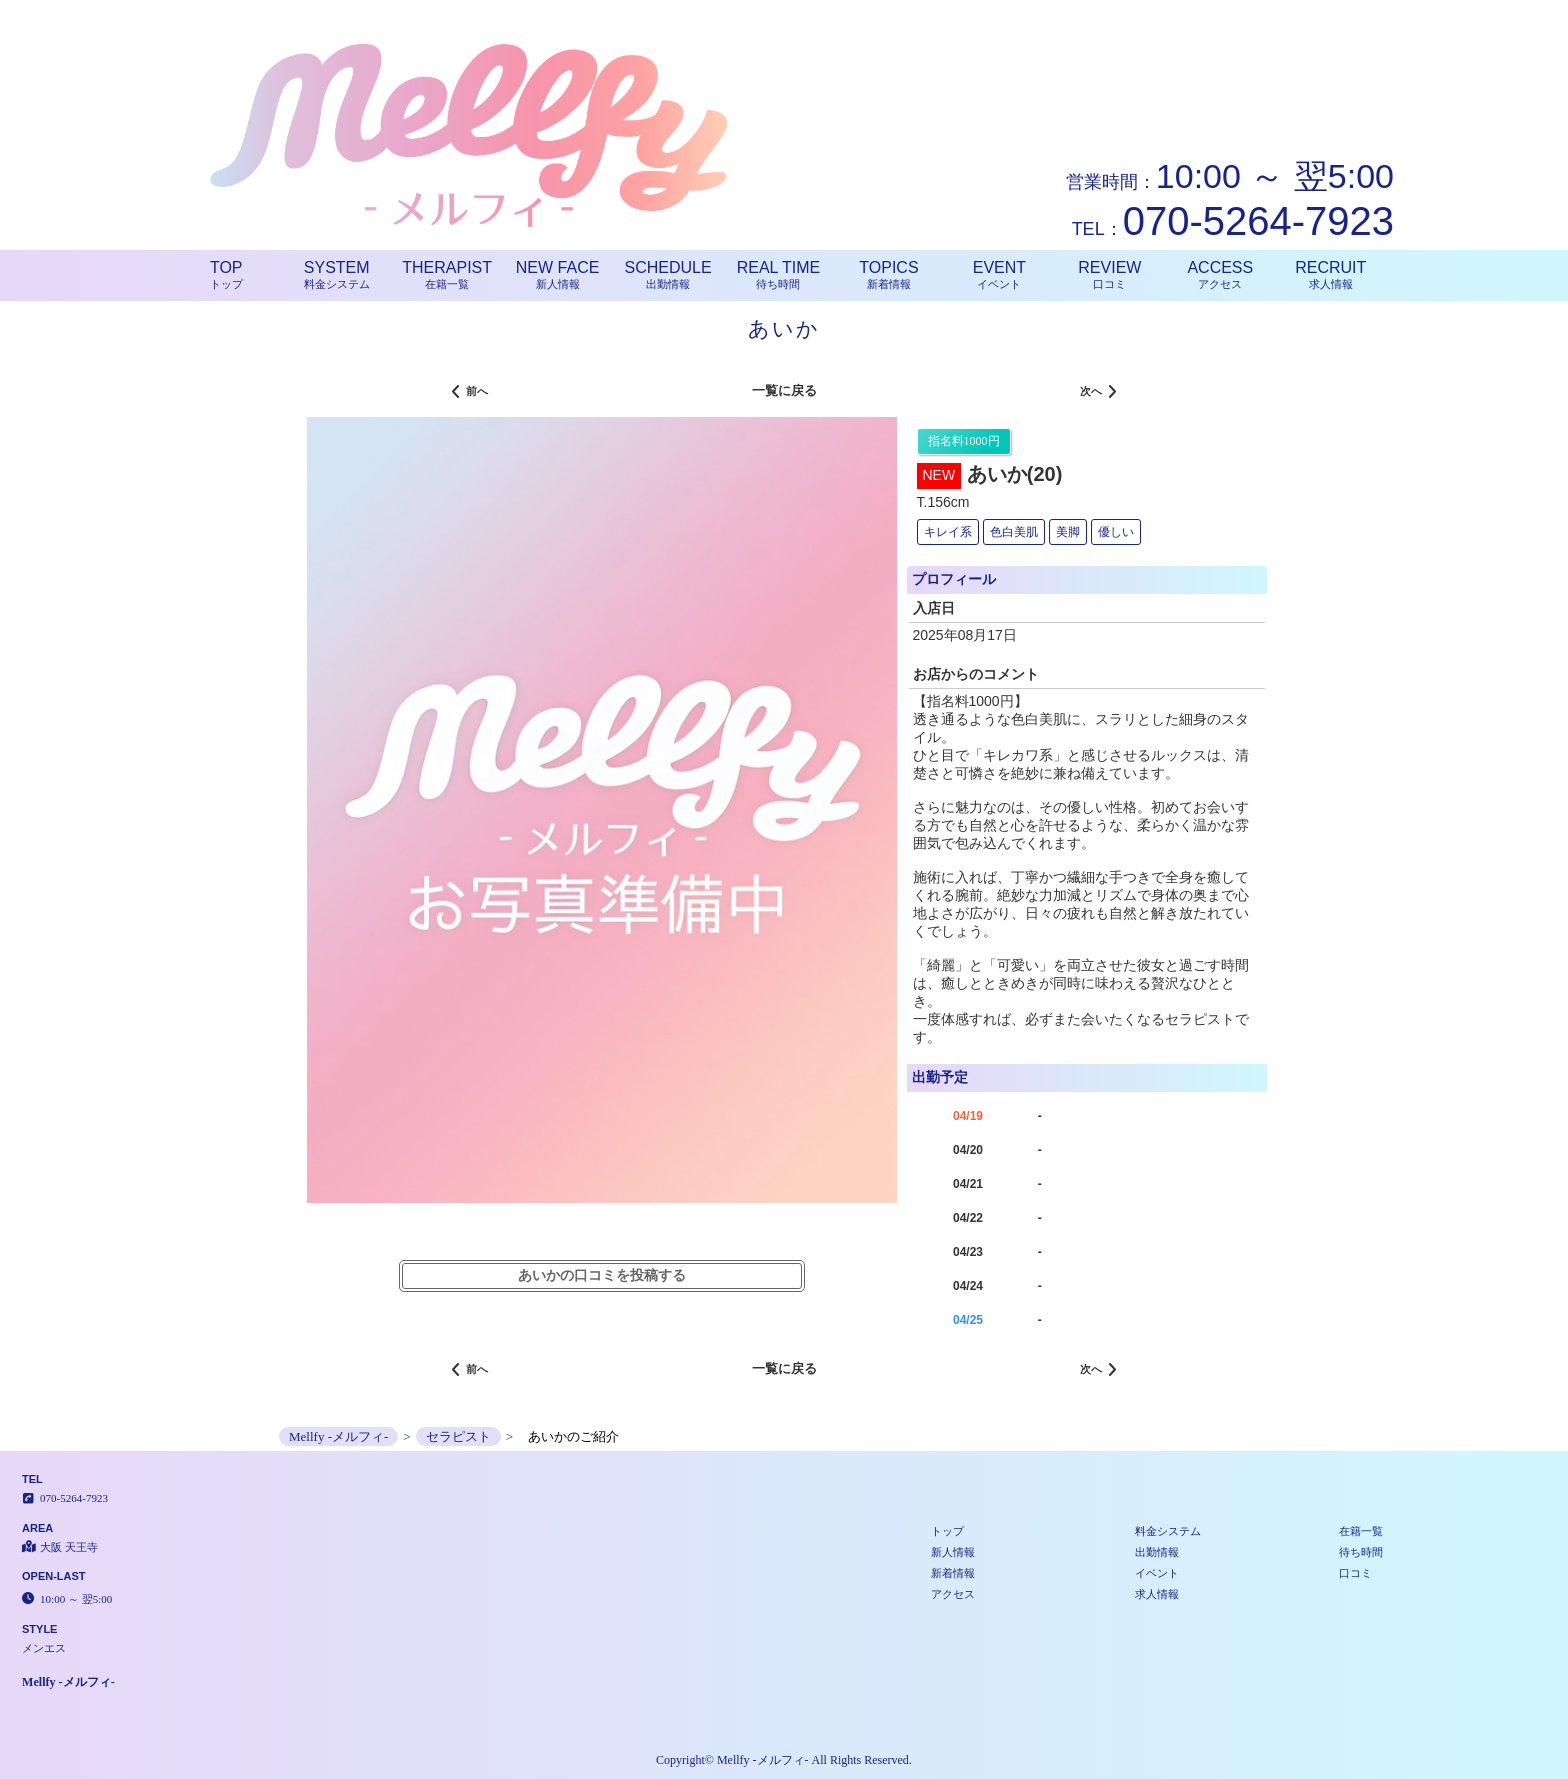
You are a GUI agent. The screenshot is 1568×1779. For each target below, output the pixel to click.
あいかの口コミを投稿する (602, 1275)
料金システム (1168, 1531)
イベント (1157, 1573)
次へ (1098, 392)
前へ (469, 392)
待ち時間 (1361, 1552)
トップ (947, 1531)
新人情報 (953, 1552)
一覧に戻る (784, 390)
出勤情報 (1157, 1552)
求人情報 (1157, 1594)
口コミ (1355, 1573)
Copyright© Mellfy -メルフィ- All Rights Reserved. (784, 1760)
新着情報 (953, 1573)
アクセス (953, 1594)
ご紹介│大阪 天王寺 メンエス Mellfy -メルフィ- (1441, 8)
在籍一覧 (1361, 1531)
